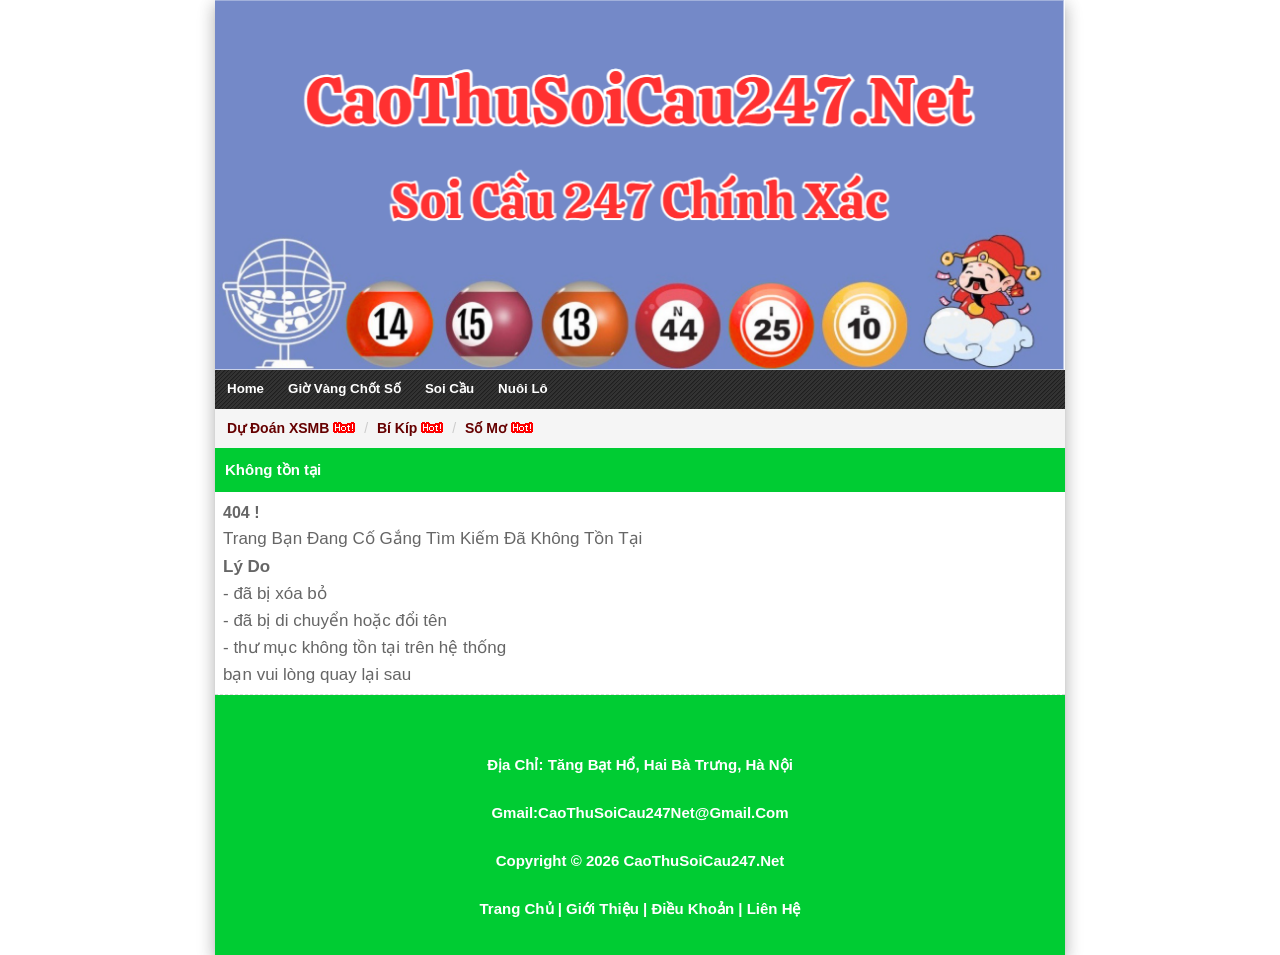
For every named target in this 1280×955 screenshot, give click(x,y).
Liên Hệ (774, 908)
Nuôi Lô (523, 388)
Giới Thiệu (602, 908)
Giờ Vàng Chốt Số (344, 388)
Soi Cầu (449, 388)
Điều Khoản (692, 908)
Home (245, 388)
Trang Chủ (517, 908)
